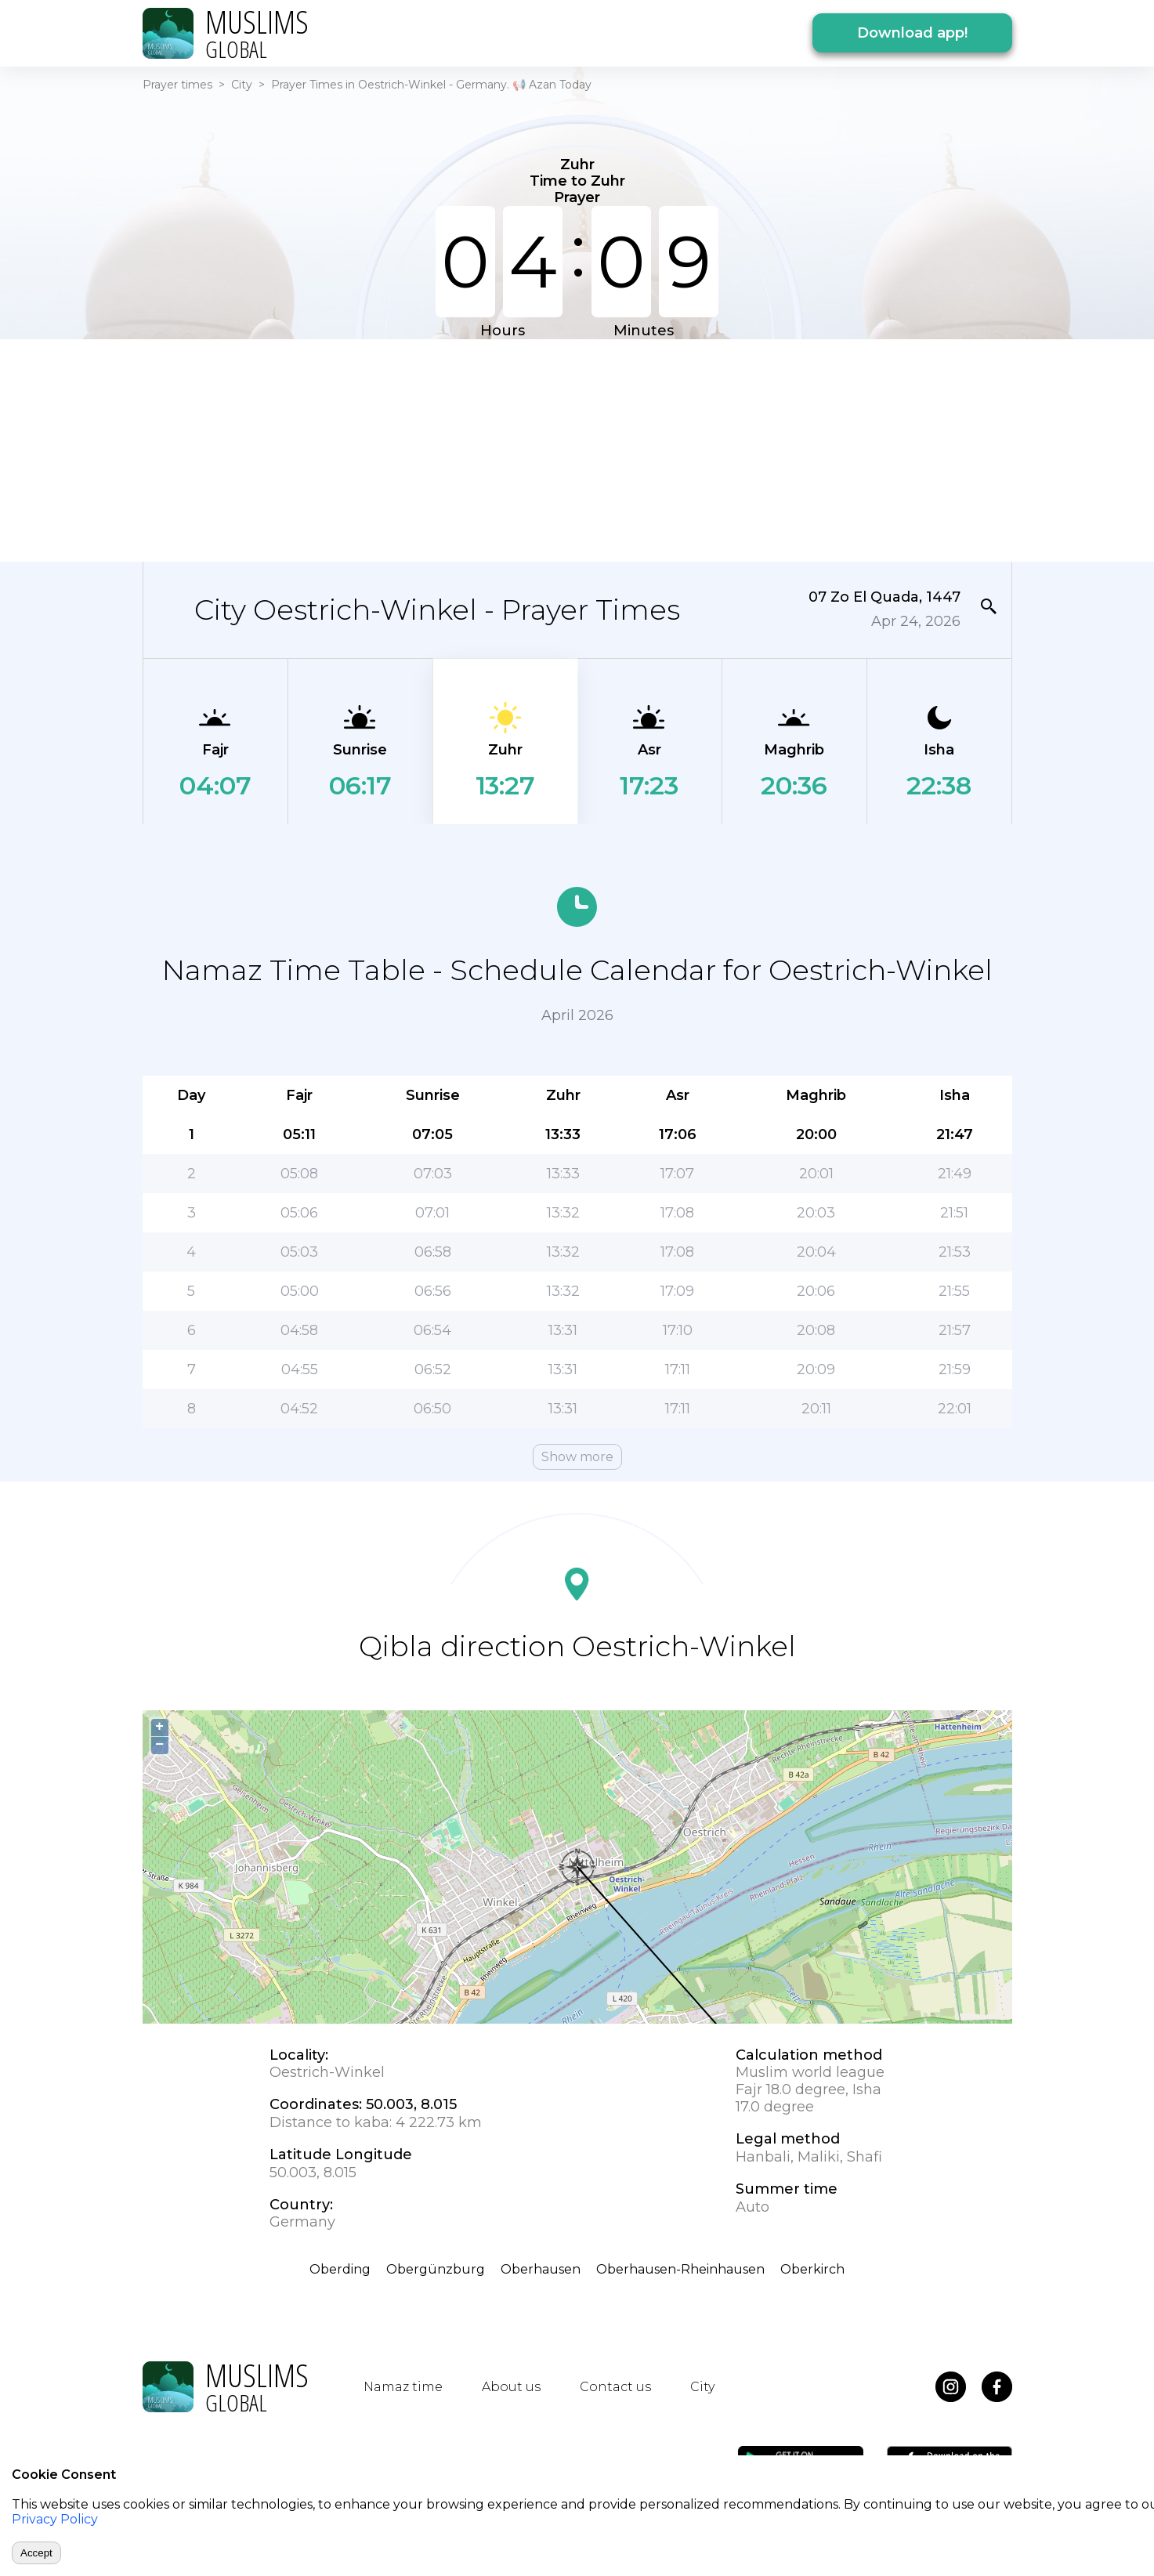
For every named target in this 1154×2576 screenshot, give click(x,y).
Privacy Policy (55, 2519)
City (241, 85)
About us (511, 2386)
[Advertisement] (577, 449)
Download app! (912, 33)
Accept (36, 2553)
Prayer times (177, 85)
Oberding (340, 2269)
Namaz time (403, 2386)
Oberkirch (812, 2269)
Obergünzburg (435, 2269)
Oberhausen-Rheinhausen (680, 2269)
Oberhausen (541, 2269)
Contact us (615, 2386)
